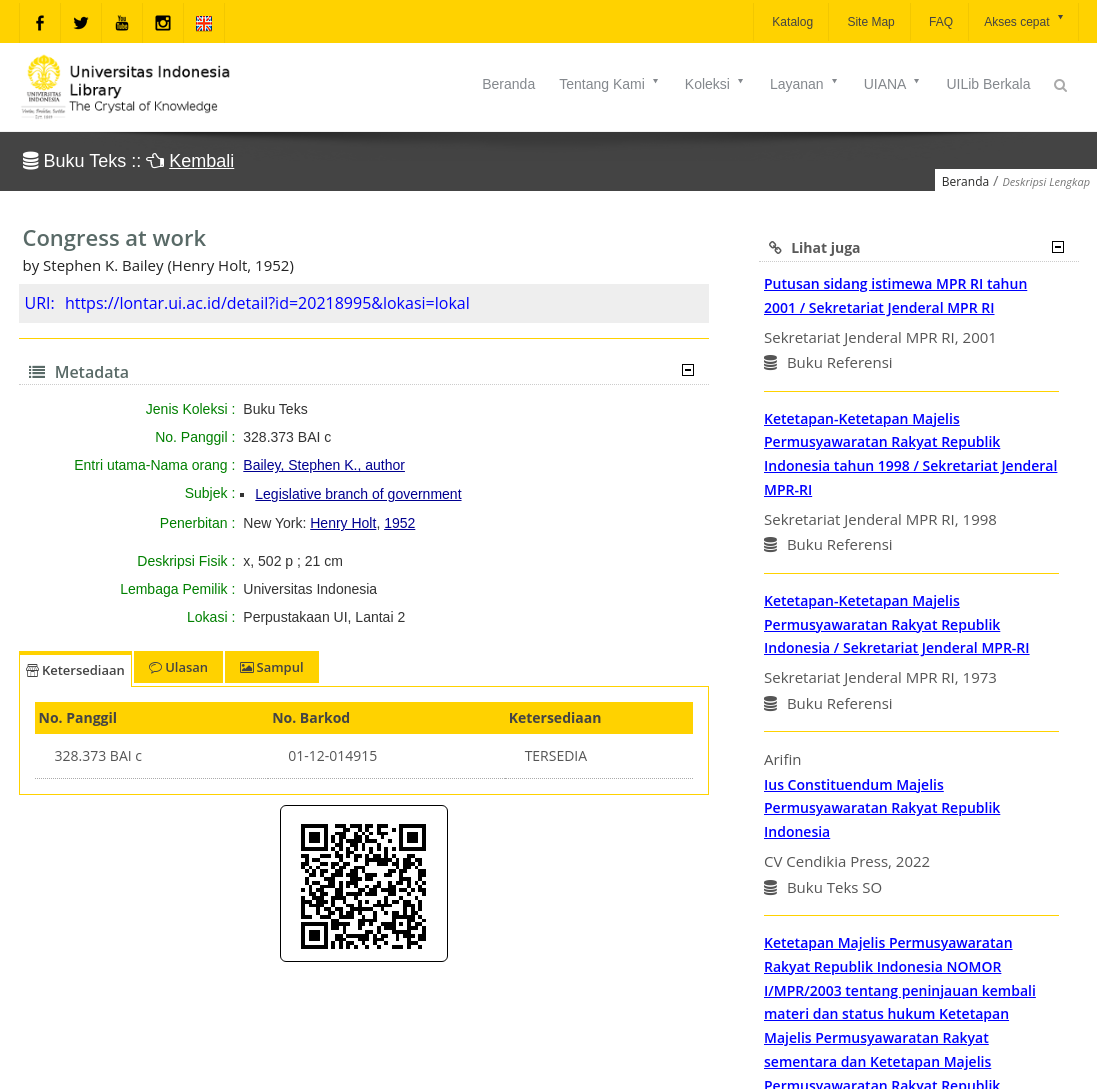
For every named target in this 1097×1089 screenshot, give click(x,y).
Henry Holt (343, 523)
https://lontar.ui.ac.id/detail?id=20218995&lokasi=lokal (267, 303)
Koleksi (715, 84)
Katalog (791, 22)
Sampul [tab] (271, 667)
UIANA (893, 84)
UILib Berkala (988, 84)
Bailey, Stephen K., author (324, 465)
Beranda (508, 84)
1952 (399, 523)
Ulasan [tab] (178, 667)
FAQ (939, 22)
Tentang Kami (610, 84)
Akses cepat (1024, 20)
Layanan (805, 84)
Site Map (869, 22)
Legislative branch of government (358, 494)
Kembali (201, 161)
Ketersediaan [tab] (75, 670)
